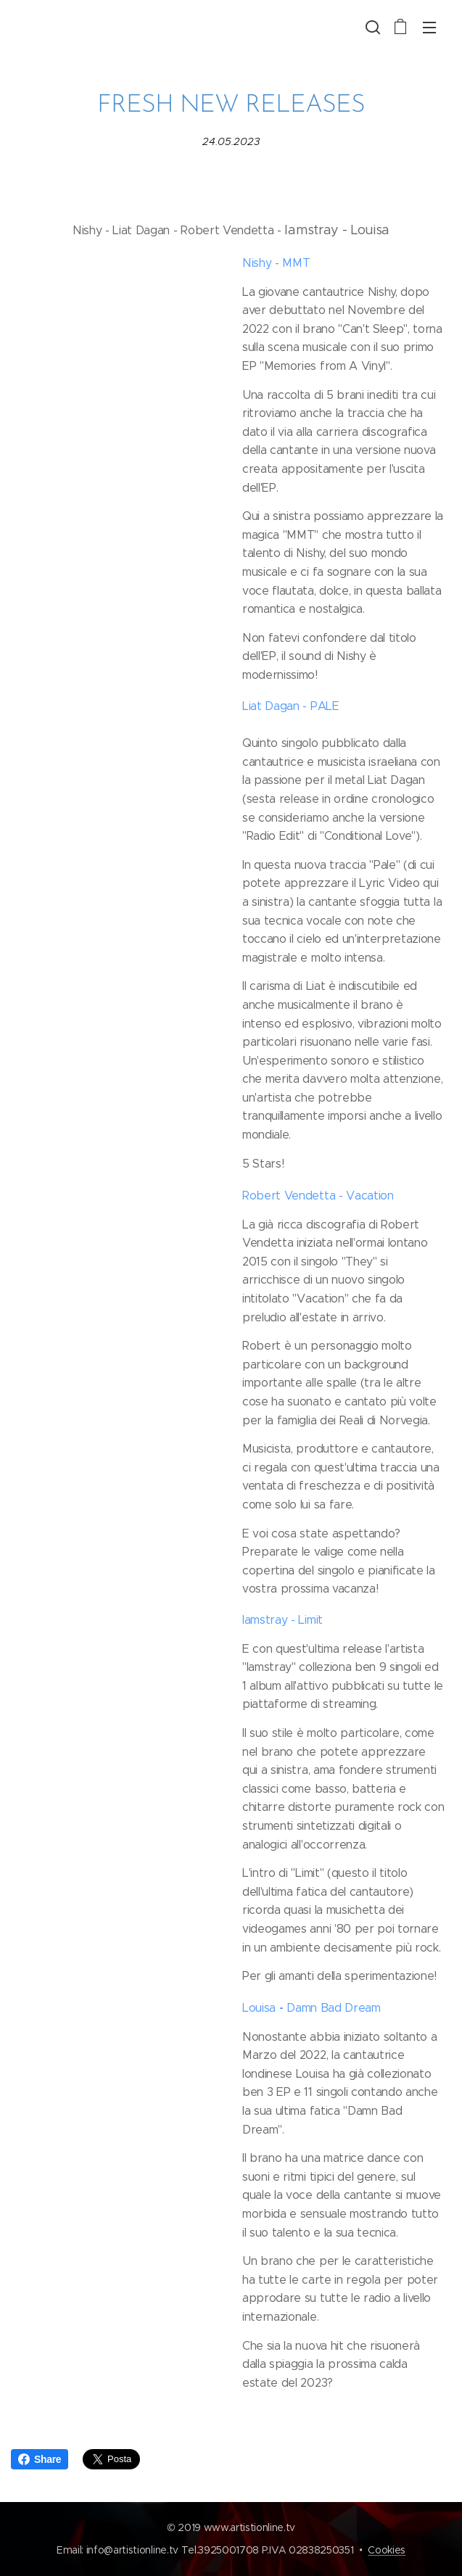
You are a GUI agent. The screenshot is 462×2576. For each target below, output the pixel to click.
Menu (429, 27)
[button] (371, 27)
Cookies (386, 2549)
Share (39, 2459)
